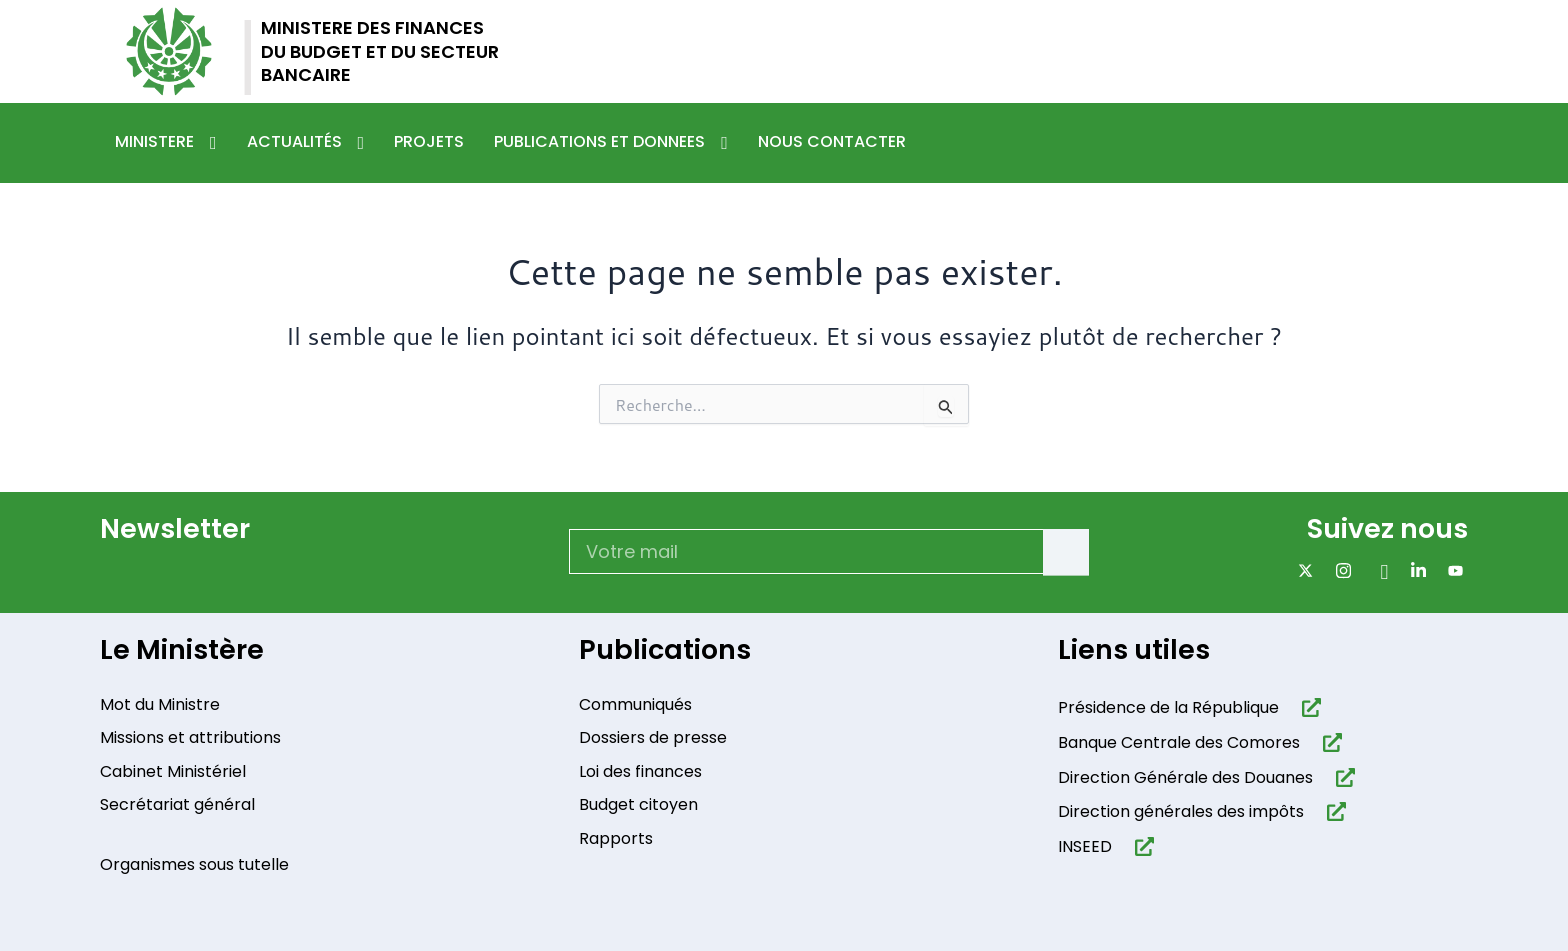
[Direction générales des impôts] (1332, 816)
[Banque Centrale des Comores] (1328, 746)
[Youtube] (1451, 570)
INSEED (1085, 850)
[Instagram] (1339, 570)
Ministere (166, 143)
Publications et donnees (611, 143)
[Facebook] (1376, 570)
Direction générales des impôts (1181, 816)
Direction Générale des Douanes (1185, 781)
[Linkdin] (1414, 570)
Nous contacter (832, 141)
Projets (429, 141)
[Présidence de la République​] (1307, 711)
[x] (1301, 570)
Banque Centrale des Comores (1179, 746)
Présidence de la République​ (1168, 711)
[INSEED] (1140, 850)
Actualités (306, 143)
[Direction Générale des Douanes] (1341, 781)
